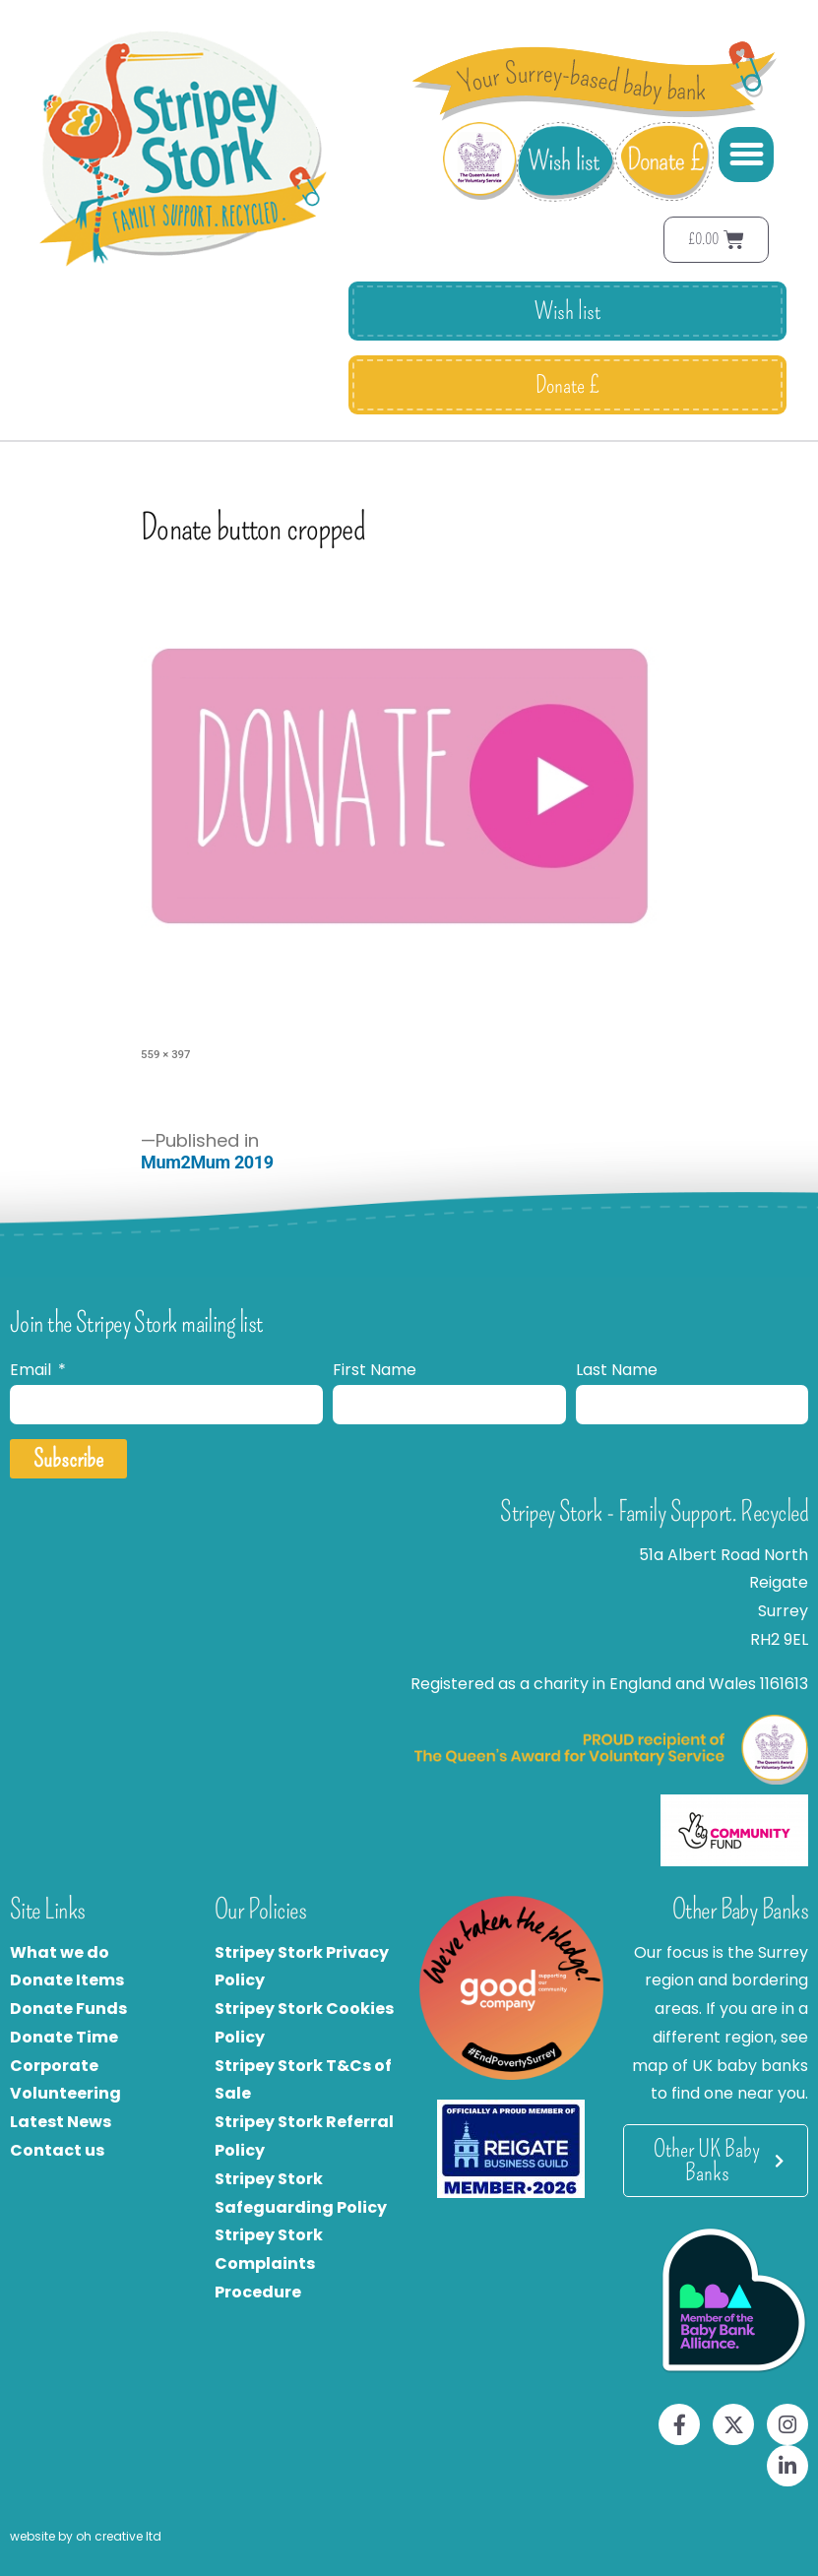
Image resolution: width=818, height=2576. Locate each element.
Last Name (617, 1369)
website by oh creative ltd (85, 2536)
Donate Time (64, 2037)
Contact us (57, 2150)
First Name (374, 1369)
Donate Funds (68, 2008)
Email (32, 1369)
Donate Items (67, 1980)
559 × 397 (165, 1054)
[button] (746, 154)
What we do (59, 1952)
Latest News (60, 2121)
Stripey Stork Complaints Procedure (269, 2263)
